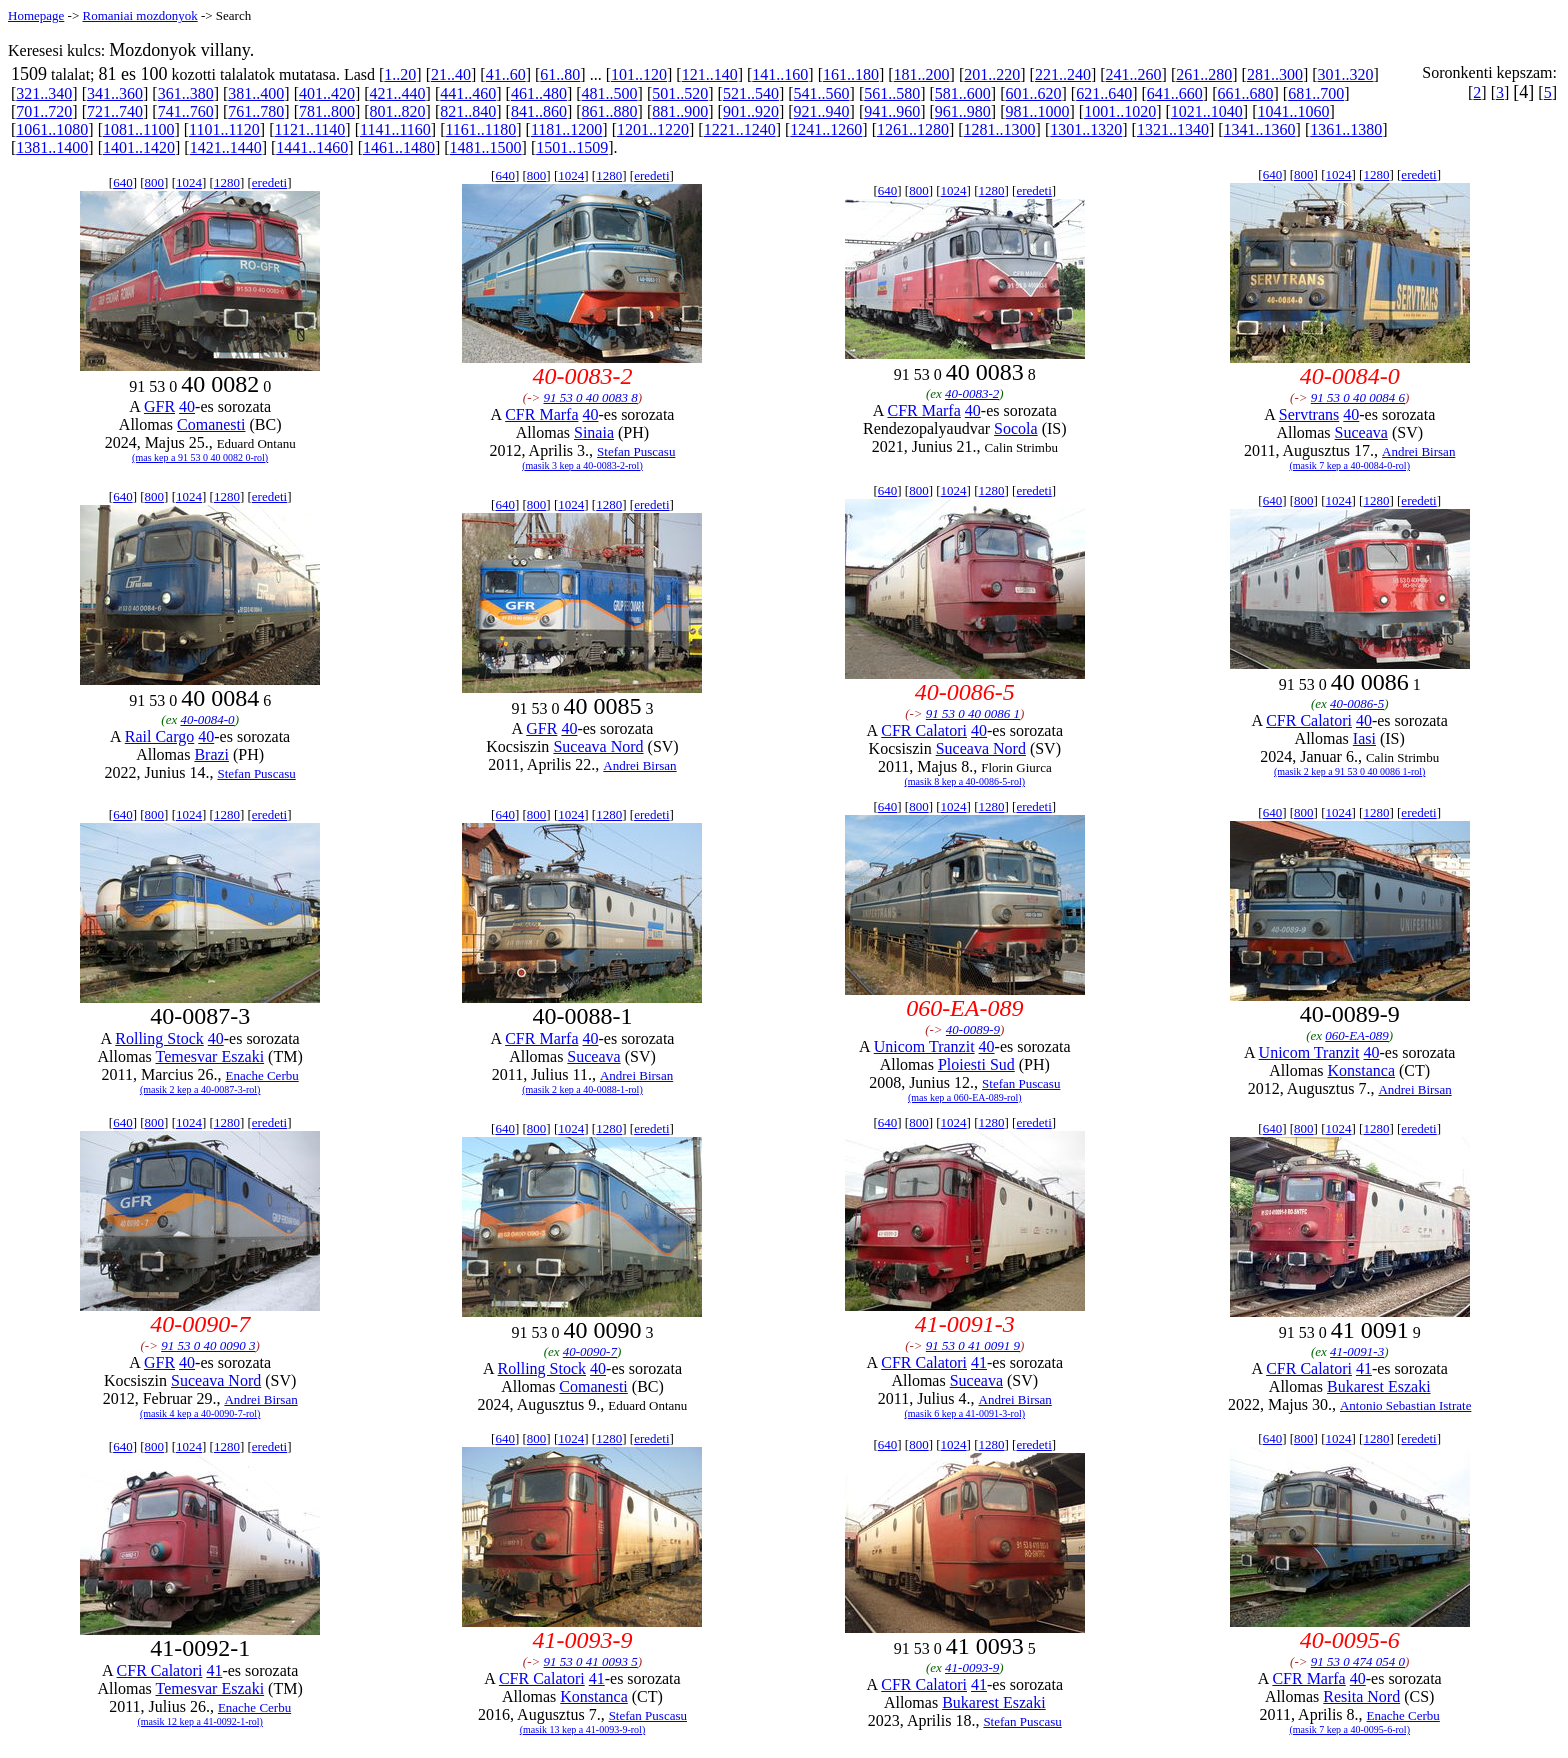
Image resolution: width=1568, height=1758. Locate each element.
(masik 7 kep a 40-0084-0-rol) (1349, 465)
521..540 (751, 93)
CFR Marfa (541, 414)
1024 (189, 182)
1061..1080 (52, 129)
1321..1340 (1173, 129)
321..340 (44, 93)
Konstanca (1361, 1070)
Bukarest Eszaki (1379, 1386)
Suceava (1361, 432)
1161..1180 (480, 129)
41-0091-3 (1357, 1351)
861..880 (610, 111)
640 (123, 182)
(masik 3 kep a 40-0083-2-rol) (582, 465)
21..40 (451, 74)
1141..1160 (395, 129)
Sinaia (594, 432)
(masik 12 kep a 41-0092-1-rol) (200, 1721)
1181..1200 (566, 129)
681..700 (1316, 93)
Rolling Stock (159, 1038)
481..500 (610, 93)
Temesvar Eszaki (209, 1056)
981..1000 (1038, 111)
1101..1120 (224, 129)
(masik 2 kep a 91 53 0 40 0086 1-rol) (1349, 771)
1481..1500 (486, 147)
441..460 (468, 93)
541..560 (822, 93)
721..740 (115, 111)
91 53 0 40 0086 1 (973, 713)
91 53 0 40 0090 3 (208, 1345)
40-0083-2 (972, 393)
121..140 (710, 74)
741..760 (186, 111)
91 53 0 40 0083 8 (591, 397)
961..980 (963, 111)
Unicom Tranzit (924, 1046)
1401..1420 (139, 147)
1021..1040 (1207, 111)
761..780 (256, 111)
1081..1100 (138, 129)
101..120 (639, 74)
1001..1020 (1120, 111)
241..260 (1134, 74)
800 (155, 182)
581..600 (963, 93)
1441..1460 (312, 147)
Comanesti (211, 424)
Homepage (36, 15)
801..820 (398, 111)
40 (187, 406)
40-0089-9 (973, 1029)
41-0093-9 (972, 1667)
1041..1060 (1293, 111)
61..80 (560, 74)
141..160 (780, 74)
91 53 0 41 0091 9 (973, 1345)
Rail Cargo (159, 736)
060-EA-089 (1357, 1035)
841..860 (539, 111)
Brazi (211, 754)
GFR (159, 406)
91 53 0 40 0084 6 (1358, 397)
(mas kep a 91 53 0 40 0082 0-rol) (200, 457)
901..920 (751, 111)
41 (979, 1362)
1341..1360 (1260, 129)
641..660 (1175, 93)
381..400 (256, 93)
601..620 (1034, 93)
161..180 (851, 74)
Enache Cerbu (261, 1075)
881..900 (680, 111)
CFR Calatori (924, 730)
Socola (1016, 428)
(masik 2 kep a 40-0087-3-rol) (200, 1089)
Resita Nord (1361, 1696)
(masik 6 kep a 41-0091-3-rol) (965, 1413)
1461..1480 (399, 147)
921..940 (822, 111)
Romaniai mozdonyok (139, 15)
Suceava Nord (598, 746)
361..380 (186, 93)
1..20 (400, 74)
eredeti (269, 182)
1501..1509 (572, 147)
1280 (227, 182)
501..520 (680, 93)
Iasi (1364, 738)
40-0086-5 (1357, 703)
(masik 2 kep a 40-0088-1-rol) (582, 1089)
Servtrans (1309, 414)
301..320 (1346, 74)
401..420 (327, 93)
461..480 (539, 93)
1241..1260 (826, 129)
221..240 (1063, 74)
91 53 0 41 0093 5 (591, 1661)
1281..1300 (1000, 129)
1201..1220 (653, 129)
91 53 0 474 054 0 (1358, 1661)
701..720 (44, 111)
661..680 (1245, 93)
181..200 (922, 74)
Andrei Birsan (1418, 451)
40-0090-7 (590, 1351)
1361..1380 (1346, 129)
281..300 (1275, 74)
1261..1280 (913, 129)
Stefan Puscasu (636, 451)
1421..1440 (226, 147)
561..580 (892, 93)
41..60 (506, 74)
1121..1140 (310, 129)
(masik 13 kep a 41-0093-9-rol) (583, 1729)
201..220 (992, 74)
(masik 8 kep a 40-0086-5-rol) (965, 781)
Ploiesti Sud (976, 1064)
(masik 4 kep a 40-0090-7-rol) (200, 1413)
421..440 (398, 93)
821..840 (468, 111)
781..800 (327, 111)
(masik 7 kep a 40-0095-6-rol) (1349, 1729)
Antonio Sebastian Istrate (1405, 1405)
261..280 (1204, 74)
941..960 (892, 111)
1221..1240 (740, 129)
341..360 (115, 93)
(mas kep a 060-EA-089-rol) (965, 1097)
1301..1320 (1086, 129)
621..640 (1104, 93)
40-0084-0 (207, 719)
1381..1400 (52, 147)
